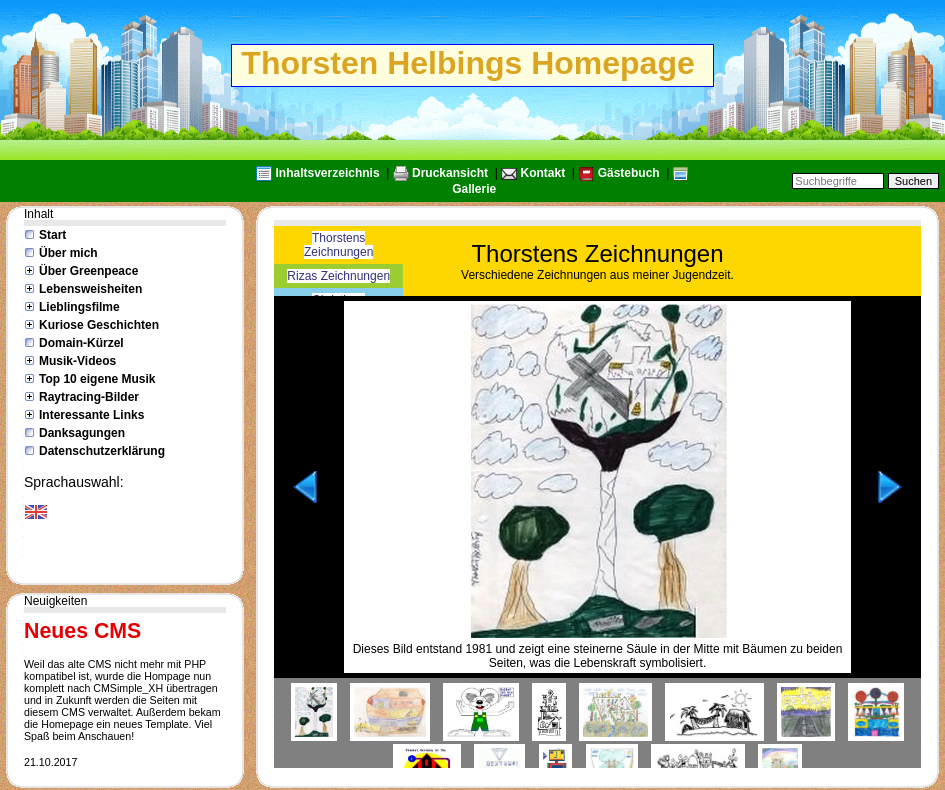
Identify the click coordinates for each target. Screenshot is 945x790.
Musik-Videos (77, 361)
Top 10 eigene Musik (97, 379)
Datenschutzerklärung (102, 451)
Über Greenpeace (88, 271)
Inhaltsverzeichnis (328, 173)
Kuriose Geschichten (99, 325)
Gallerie (474, 189)
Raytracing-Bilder (89, 397)
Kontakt (543, 173)
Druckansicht (450, 173)
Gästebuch (629, 173)
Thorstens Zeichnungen (338, 245)
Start (52, 235)
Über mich (68, 253)
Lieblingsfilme (79, 307)
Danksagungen (82, 433)
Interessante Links (91, 415)
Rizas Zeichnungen (338, 276)
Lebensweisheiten (90, 289)
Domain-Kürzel (81, 343)
